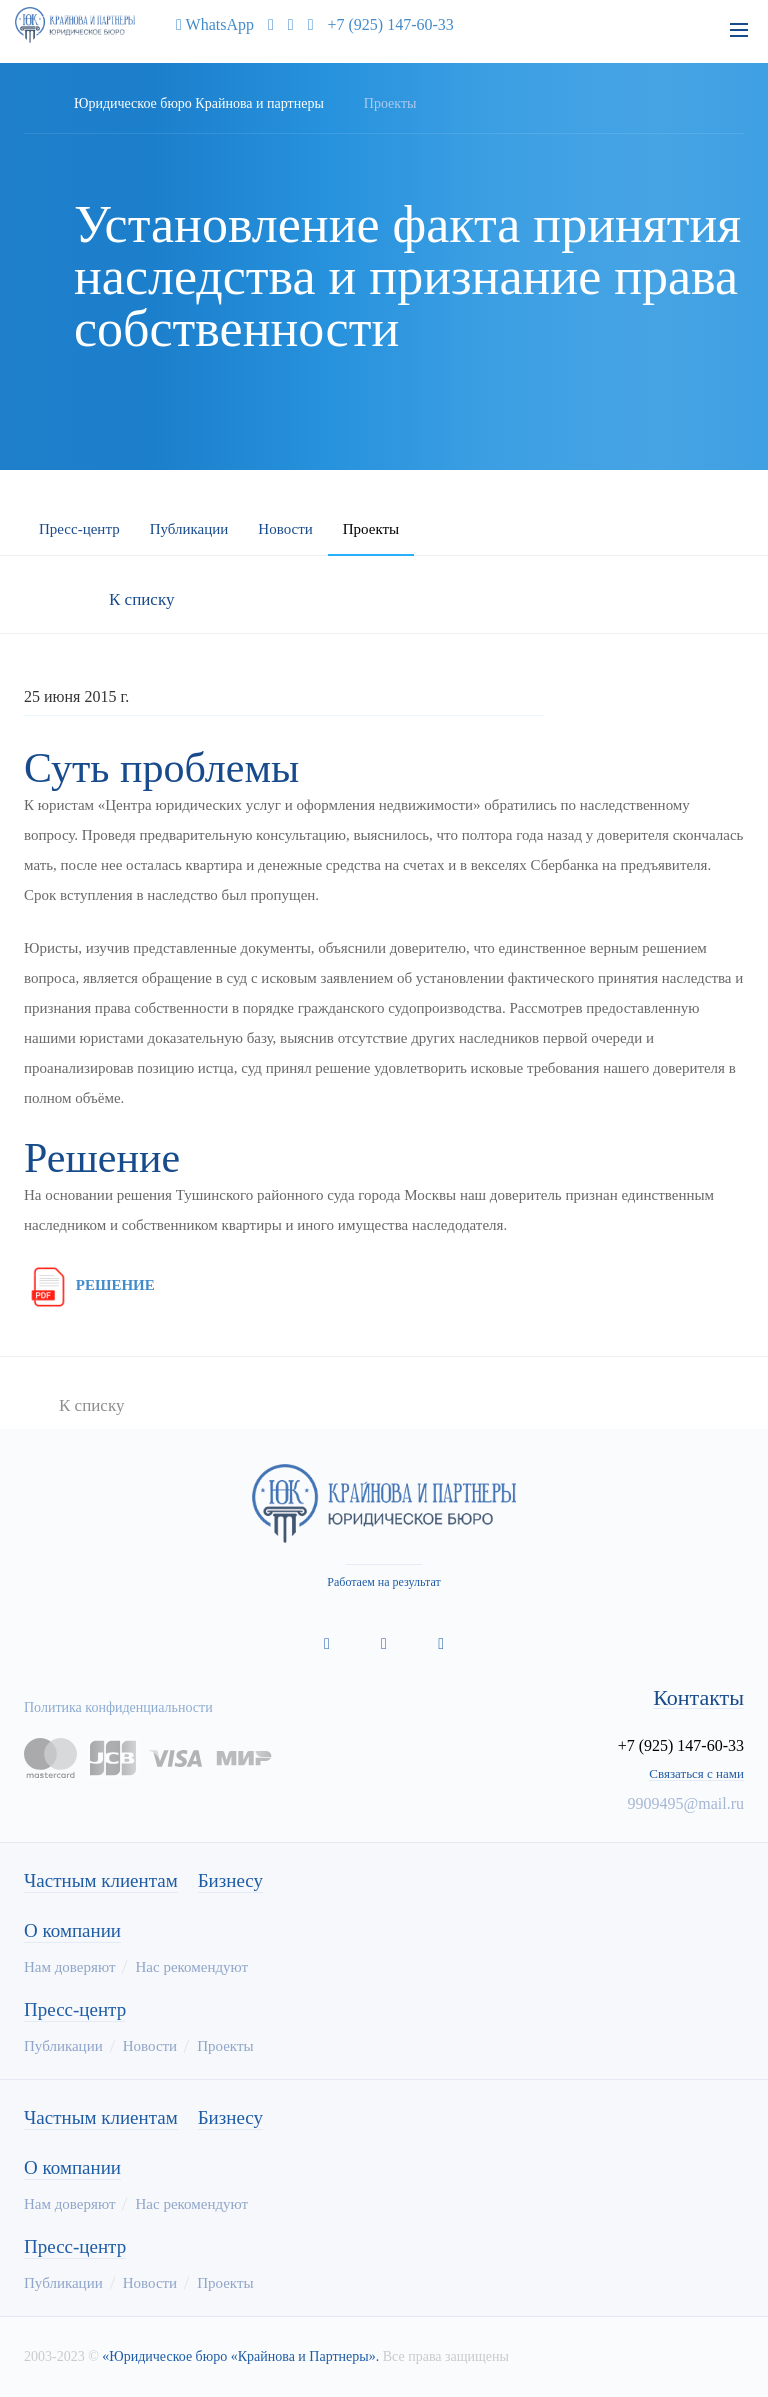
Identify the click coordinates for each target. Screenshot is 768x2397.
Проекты (371, 529)
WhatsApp (210, 24)
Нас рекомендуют (191, 1967)
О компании (72, 1931)
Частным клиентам (101, 1881)
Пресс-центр (79, 529)
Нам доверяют (69, 1967)
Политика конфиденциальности (118, 1707)
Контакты (698, 1698)
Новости (285, 529)
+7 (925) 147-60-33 (391, 24)
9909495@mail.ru (686, 1803)
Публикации (189, 529)
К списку (141, 599)
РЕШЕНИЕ (89, 1285)
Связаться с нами (696, 1773)
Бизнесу (230, 1881)
